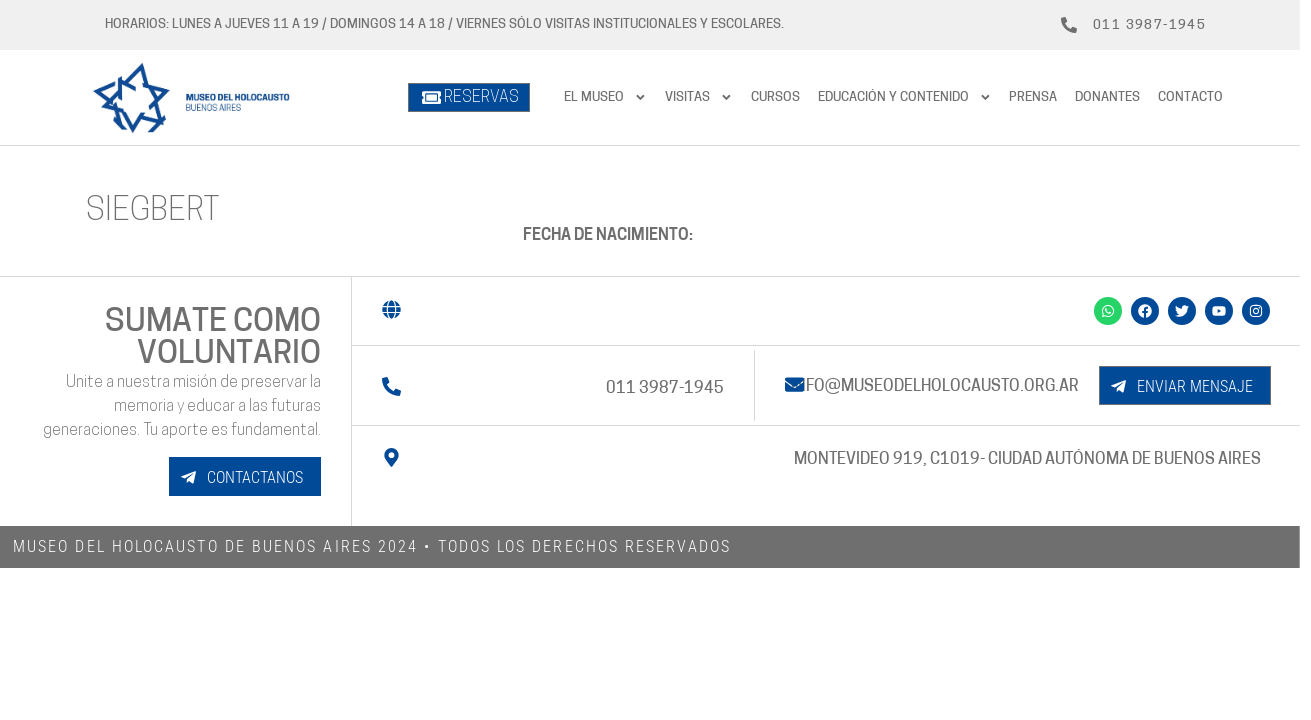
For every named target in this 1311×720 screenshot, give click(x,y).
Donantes (1107, 97)
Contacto (1190, 97)
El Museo (605, 97)
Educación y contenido (905, 97)
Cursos (775, 97)
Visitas (699, 97)
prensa (1033, 97)
